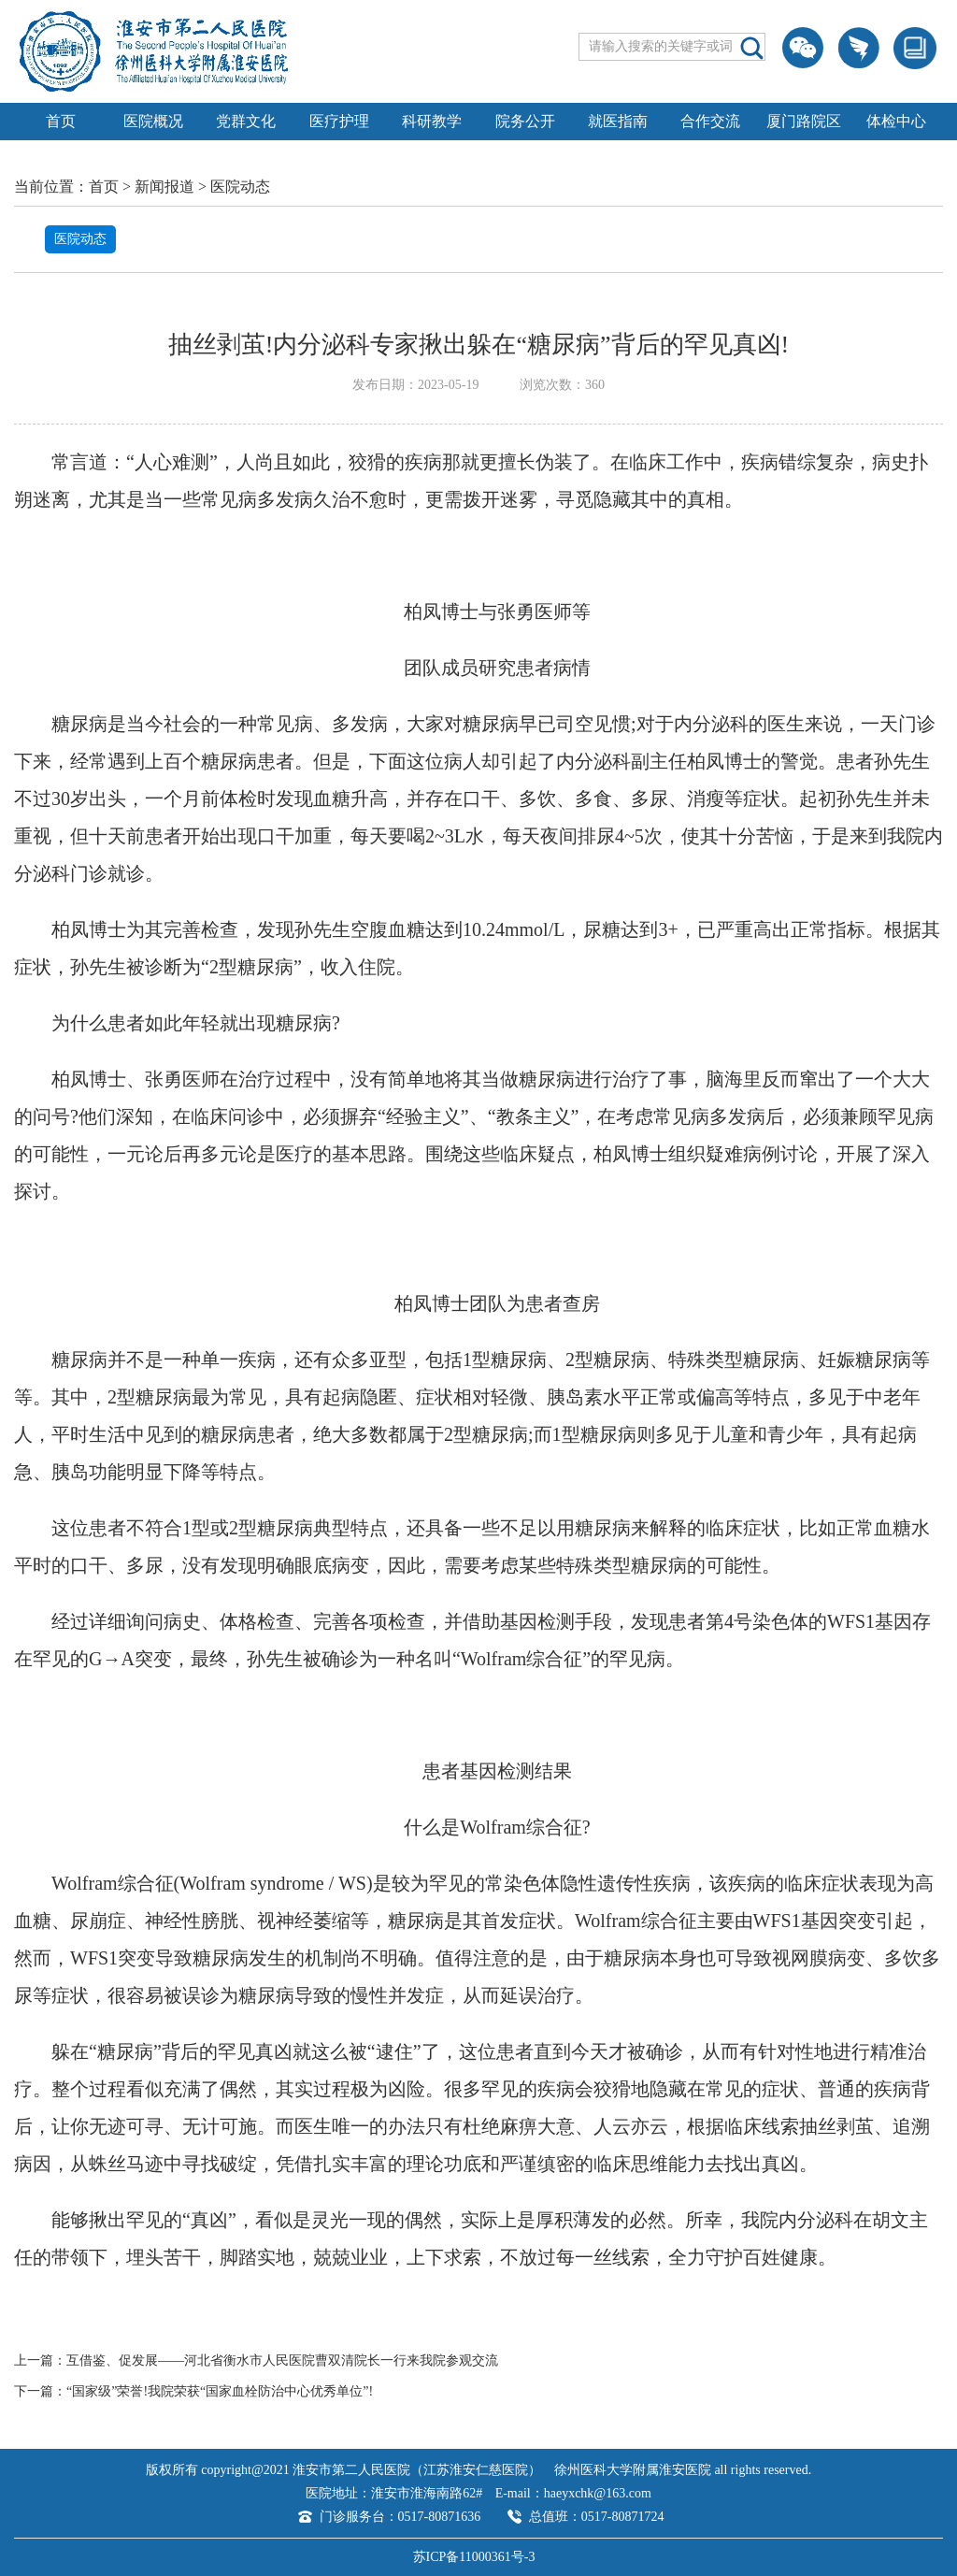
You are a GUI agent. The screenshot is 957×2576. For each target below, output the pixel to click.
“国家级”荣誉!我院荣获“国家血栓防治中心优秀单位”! (219, 2391)
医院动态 (240, 186)
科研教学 (432, 121)
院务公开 (525, 121)
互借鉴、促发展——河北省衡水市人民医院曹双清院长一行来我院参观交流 (282, 2360)
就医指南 (618, 121)
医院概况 (153, 121)
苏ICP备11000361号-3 (474, 2557)
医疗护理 (339, 121)
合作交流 (710, 121)
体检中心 (896, 121)
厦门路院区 (803, 121)
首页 (61, 121)
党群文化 (246, 121)
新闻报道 (164, 186)
